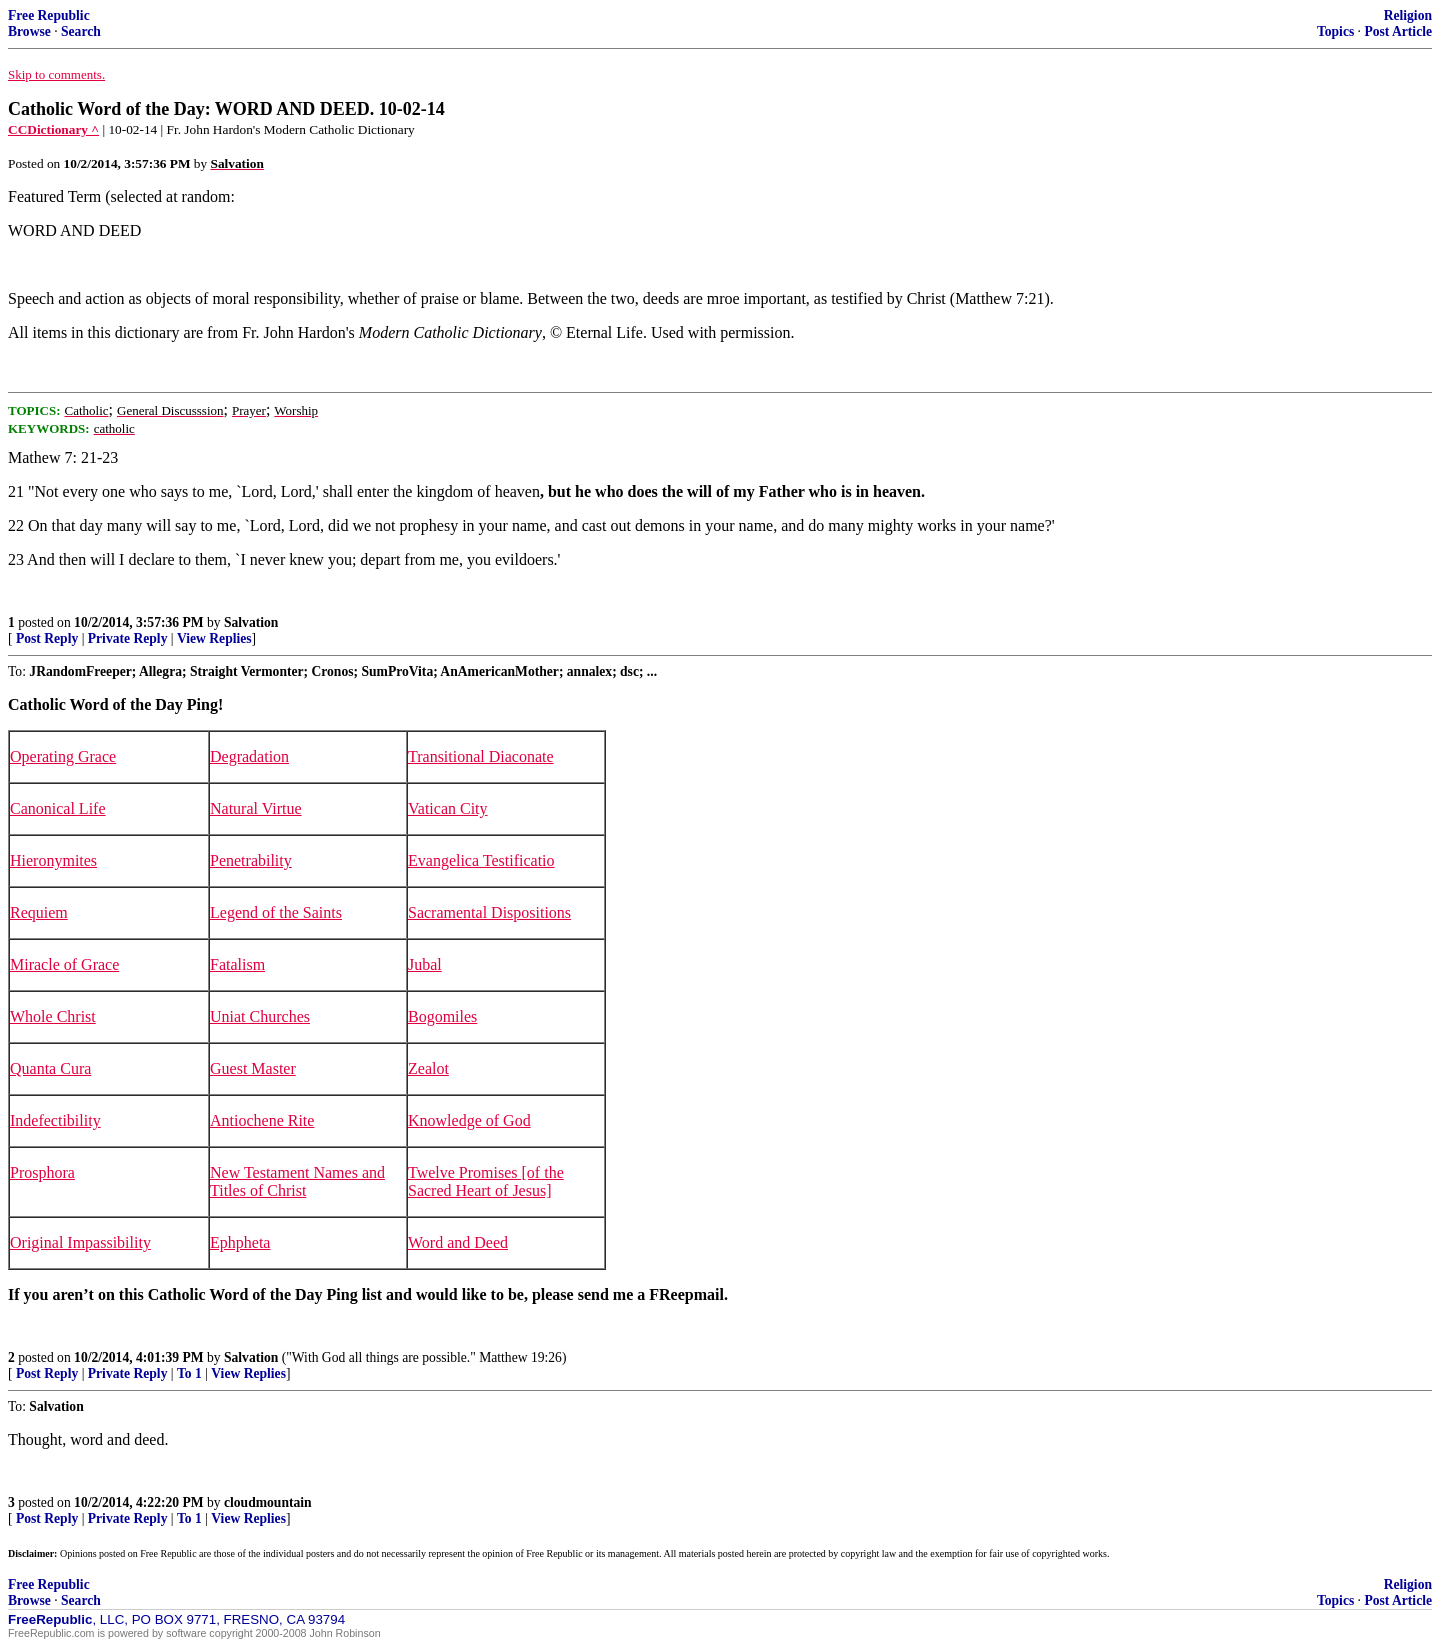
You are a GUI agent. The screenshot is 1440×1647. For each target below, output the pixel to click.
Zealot (428, 1068)
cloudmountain (268, 1502)
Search (81, 31)
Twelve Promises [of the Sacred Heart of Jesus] (486, 1181)
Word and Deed (458, 1242)
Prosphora (42, 1172)
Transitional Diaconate (481, 756)
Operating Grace (63, 756)
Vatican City (448, 808)
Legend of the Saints (276, 912)
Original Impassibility (80, 1242)
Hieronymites (53, 860)
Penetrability (251, 860)
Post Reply (47, 638)
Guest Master (253, 1068)
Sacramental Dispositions (489, 912)
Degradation (249, 756)
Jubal (425, 964)
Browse (29, 31)
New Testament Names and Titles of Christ (297, 1181)
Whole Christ (53, 1016)
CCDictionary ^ (53, 129)
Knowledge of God (469, 1120)
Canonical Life (58, 808)
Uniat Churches (260, 1016)
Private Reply (128, 638)
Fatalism (237, 964)
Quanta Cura (50, 1068)
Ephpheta (240, 1242)
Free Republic (49, 15)
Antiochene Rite (262, 1120)
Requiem (39, 912)
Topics (1335, 31)
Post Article (1398, 31)
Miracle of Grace (64, 964)
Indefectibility (55, 1120)
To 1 (189, 1373)
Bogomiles (442, 1016)
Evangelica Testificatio (481, 860)
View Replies (214, 638)
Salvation (251, 622)
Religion (1408, 15)
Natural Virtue (256, 808)
